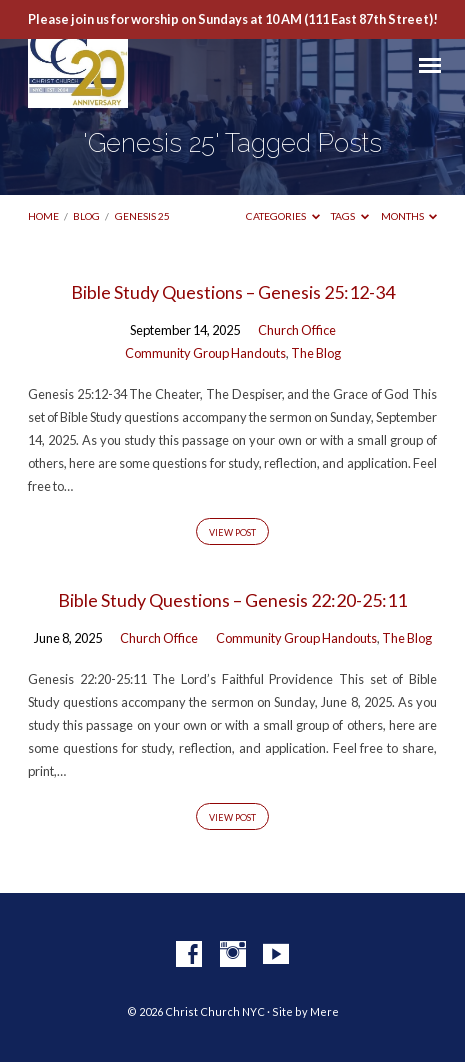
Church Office (297, 330)
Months (409, 216)
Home (43, 216)
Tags (350, 216)
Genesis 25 (142, 216)
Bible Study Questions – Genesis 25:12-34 (233, 292)
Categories (283, 216)
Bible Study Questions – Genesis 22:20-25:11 (232, 600)
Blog (86, 216)
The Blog (316, 353)
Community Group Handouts (205, 353)
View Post (232, 532)
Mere (324, 1011)
